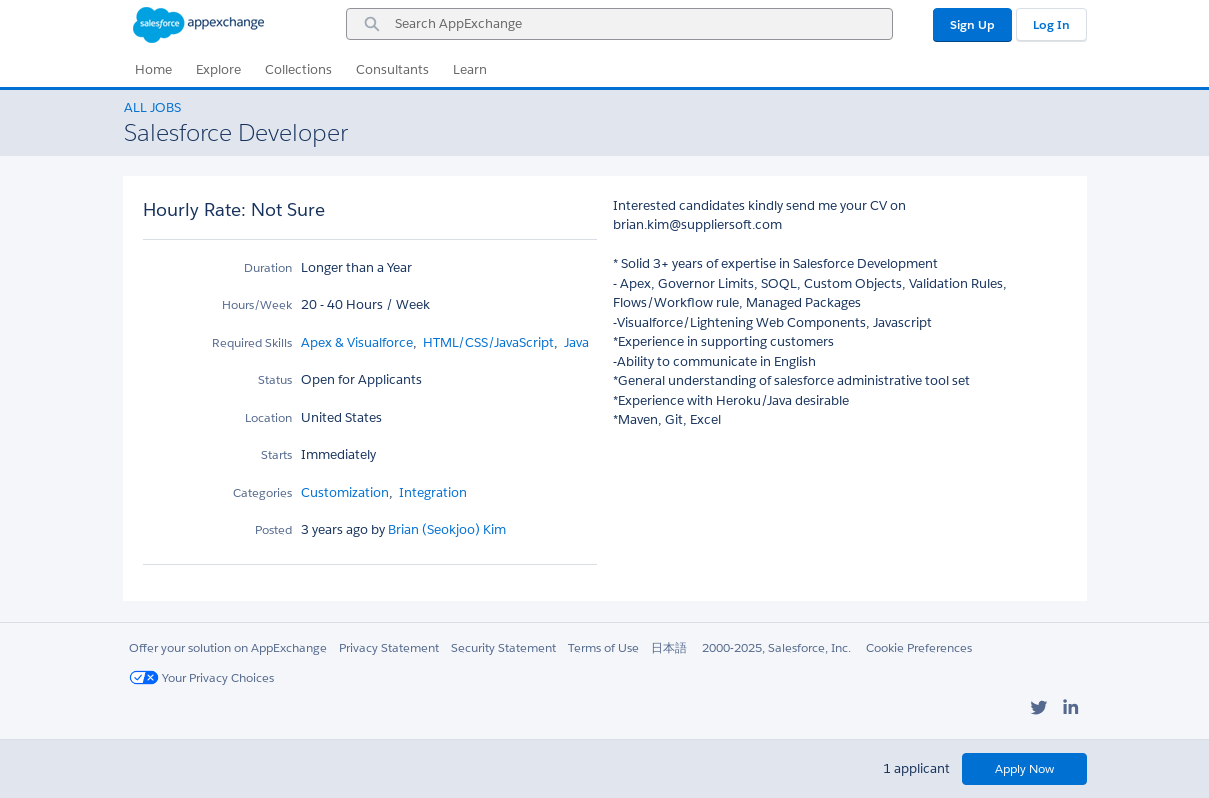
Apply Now (1024, 768)
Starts (276, 454)
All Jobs (152, 107)
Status (275, 379)
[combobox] (619, 24)
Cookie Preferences (919, 647)
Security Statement (503, 647)
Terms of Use (603, 647)
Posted (273, 529)
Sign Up (972, 24)
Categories (262, 492)
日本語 (669, 647)
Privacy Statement (389, 647)
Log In (1051, 24)
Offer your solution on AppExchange (228, 647)
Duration (268, 267)
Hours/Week (257, 304)
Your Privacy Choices (201, 677)
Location (268, 417)
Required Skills (252, 342)
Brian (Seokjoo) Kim (445, 529)
